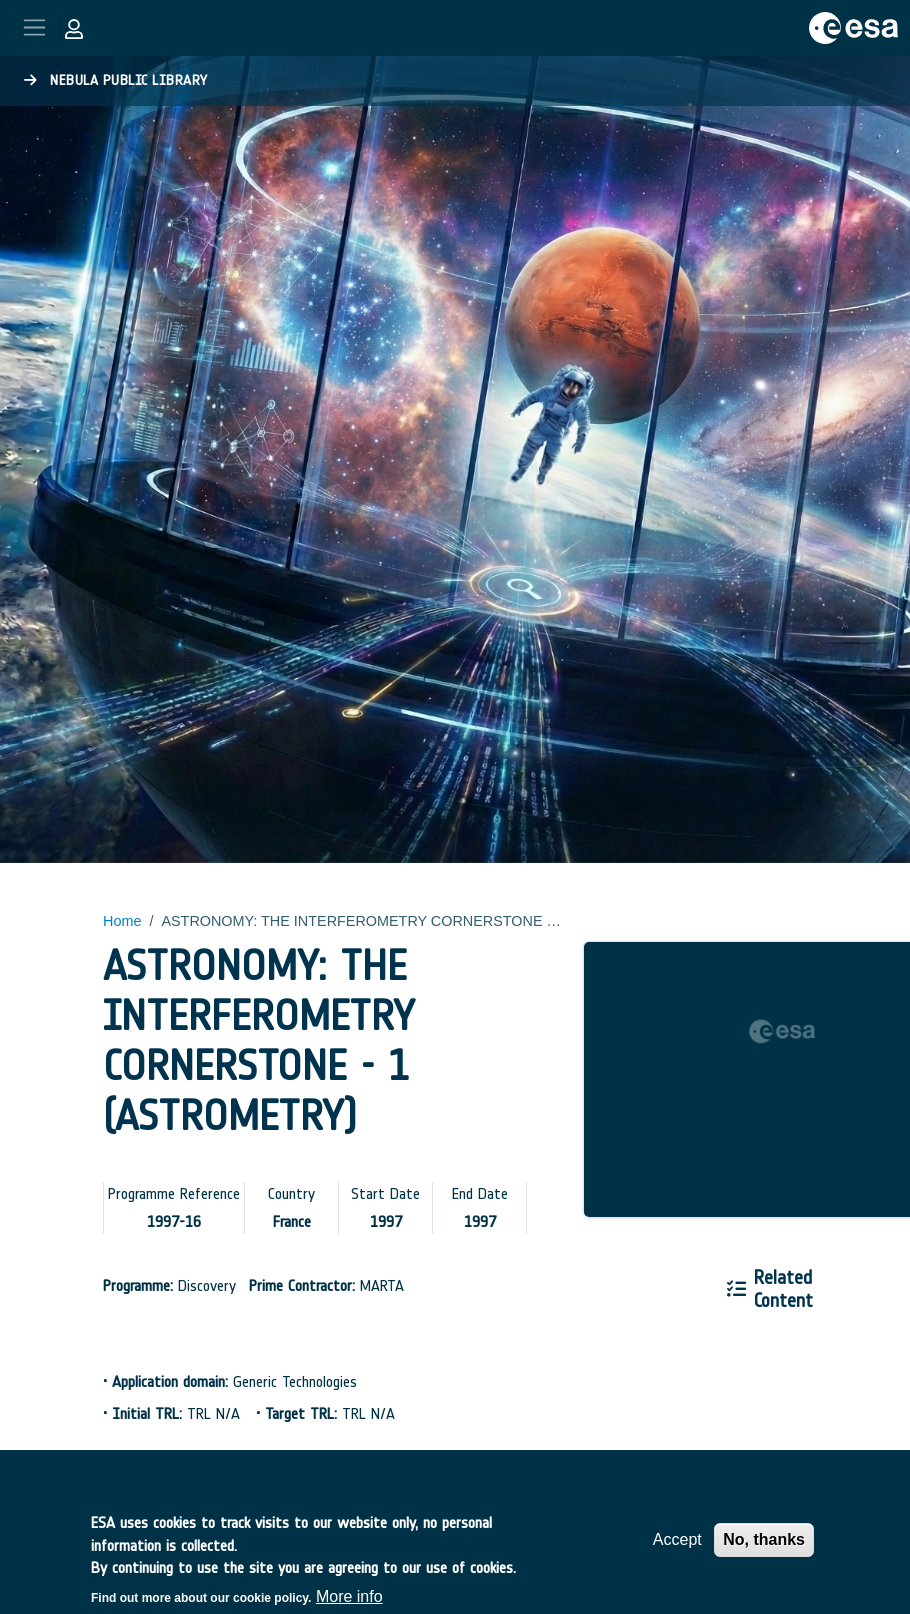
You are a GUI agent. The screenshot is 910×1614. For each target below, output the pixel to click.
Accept (677, 1550)
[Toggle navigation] (34, 27)
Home (122, 921)
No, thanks (764, 1550)
